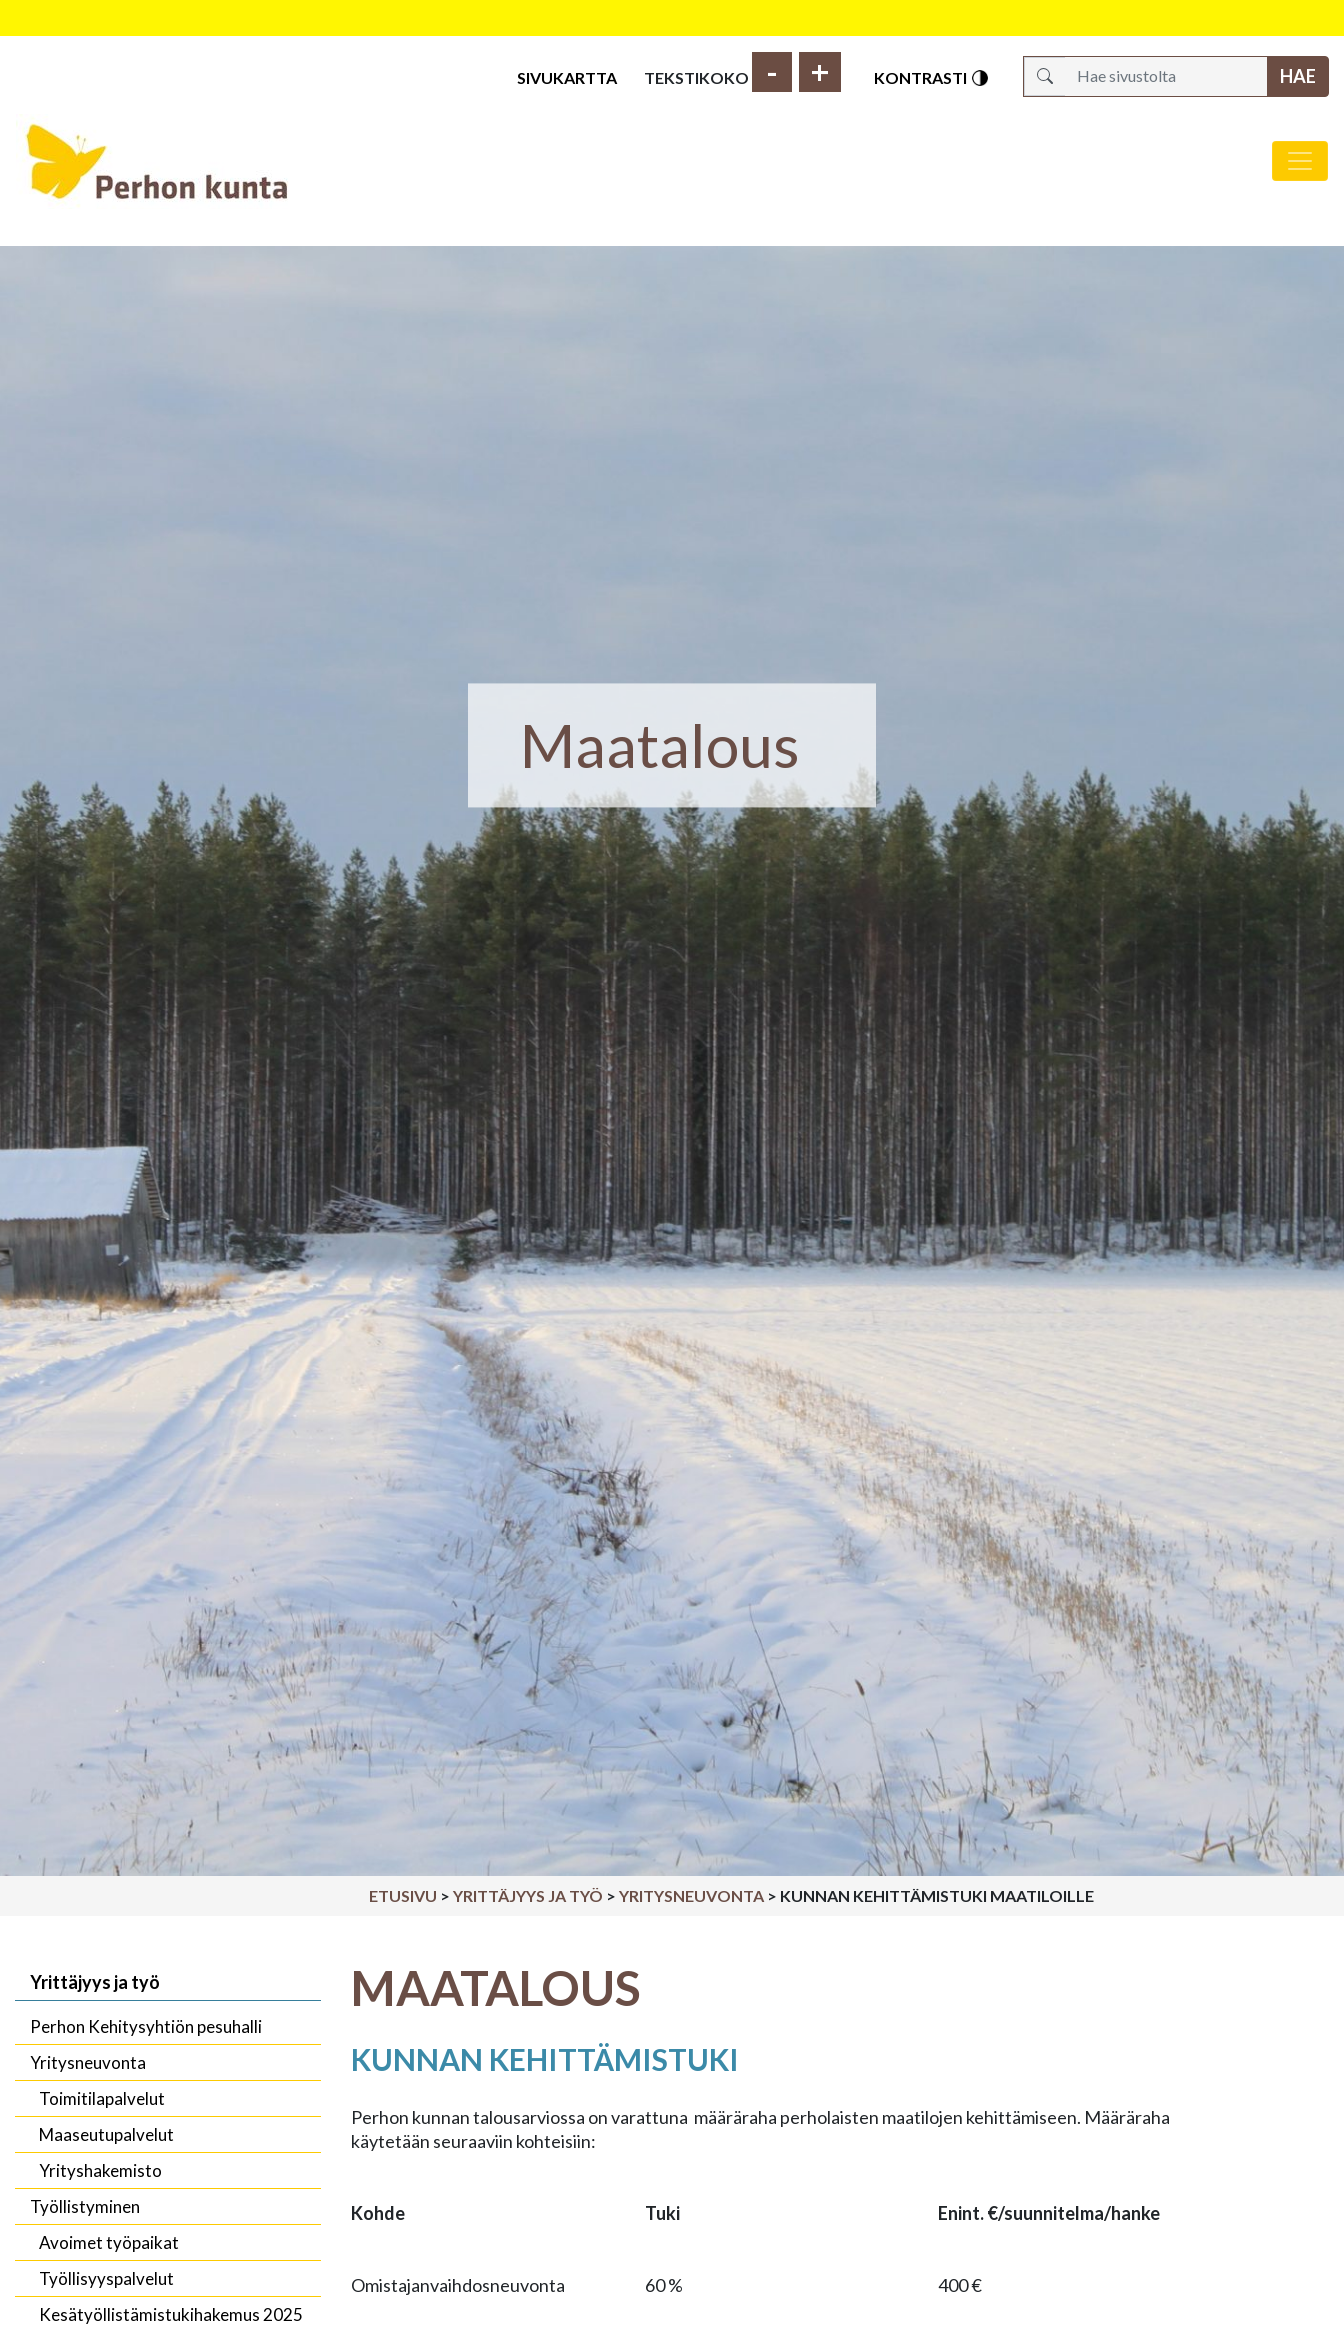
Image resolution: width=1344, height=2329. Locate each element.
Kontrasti (932, 78)
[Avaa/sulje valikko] (1300, 161)
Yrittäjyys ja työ (528, 1895)
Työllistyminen (85, 2206)
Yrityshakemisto (100, 2170)
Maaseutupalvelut (106, 2134)
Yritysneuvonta (691, 1895)
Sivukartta (567, 77)
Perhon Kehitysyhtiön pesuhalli (146, 2026)
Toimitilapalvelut (102, 2098)
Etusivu (403, 1895)
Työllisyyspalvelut (106, 2278)
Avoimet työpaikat (109, 2242)
